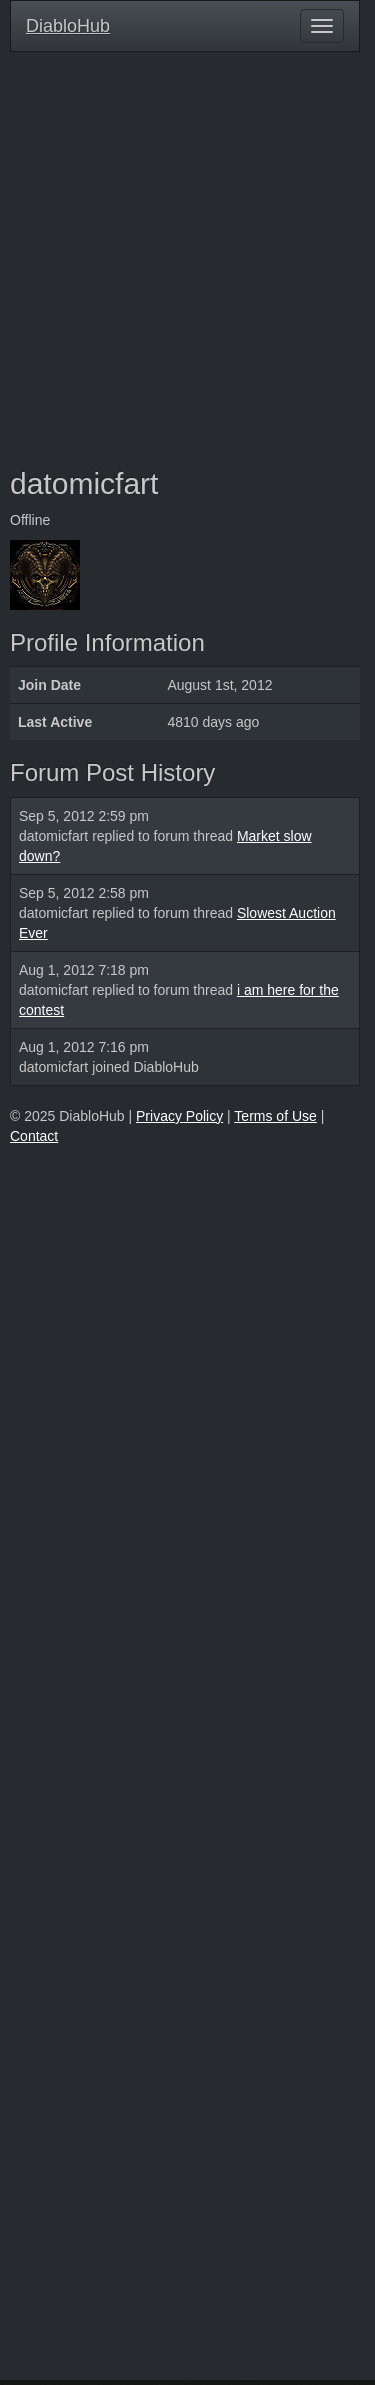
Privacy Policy (179, 1116)
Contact (34, 1136)
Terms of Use (275, 1116)
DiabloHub (68, 23)
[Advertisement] (187, 259)
